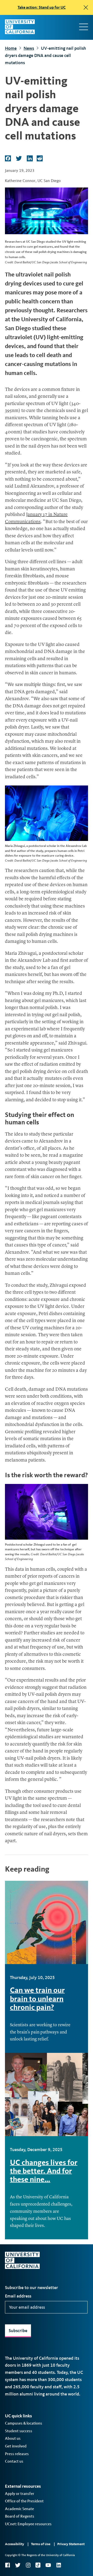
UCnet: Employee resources (28, 2524)
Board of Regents (19, 2516)
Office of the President (24, 2501)
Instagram (28, 2565)
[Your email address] (46, 2307)
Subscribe (18, 2330)
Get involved (16, 2446)
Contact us (14, 2461)
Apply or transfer (19, 2493)
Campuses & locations (23, 2423)
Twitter (18, 2565)
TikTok (37, 2565)
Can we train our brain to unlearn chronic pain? (37, 1998)
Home (11, 48)
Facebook (7, 2565)
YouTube (48, 2565)
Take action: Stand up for (42, 7)
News (29, 48)
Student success (18, 2431)
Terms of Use (40, 2544)
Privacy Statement (71, 2544)
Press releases (17, 2453)
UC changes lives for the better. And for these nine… (43, 2171)
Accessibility (14, 2544)
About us (13, 2438)
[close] (86, 7)
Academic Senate (19, 2508)
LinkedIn (58, 2565)
